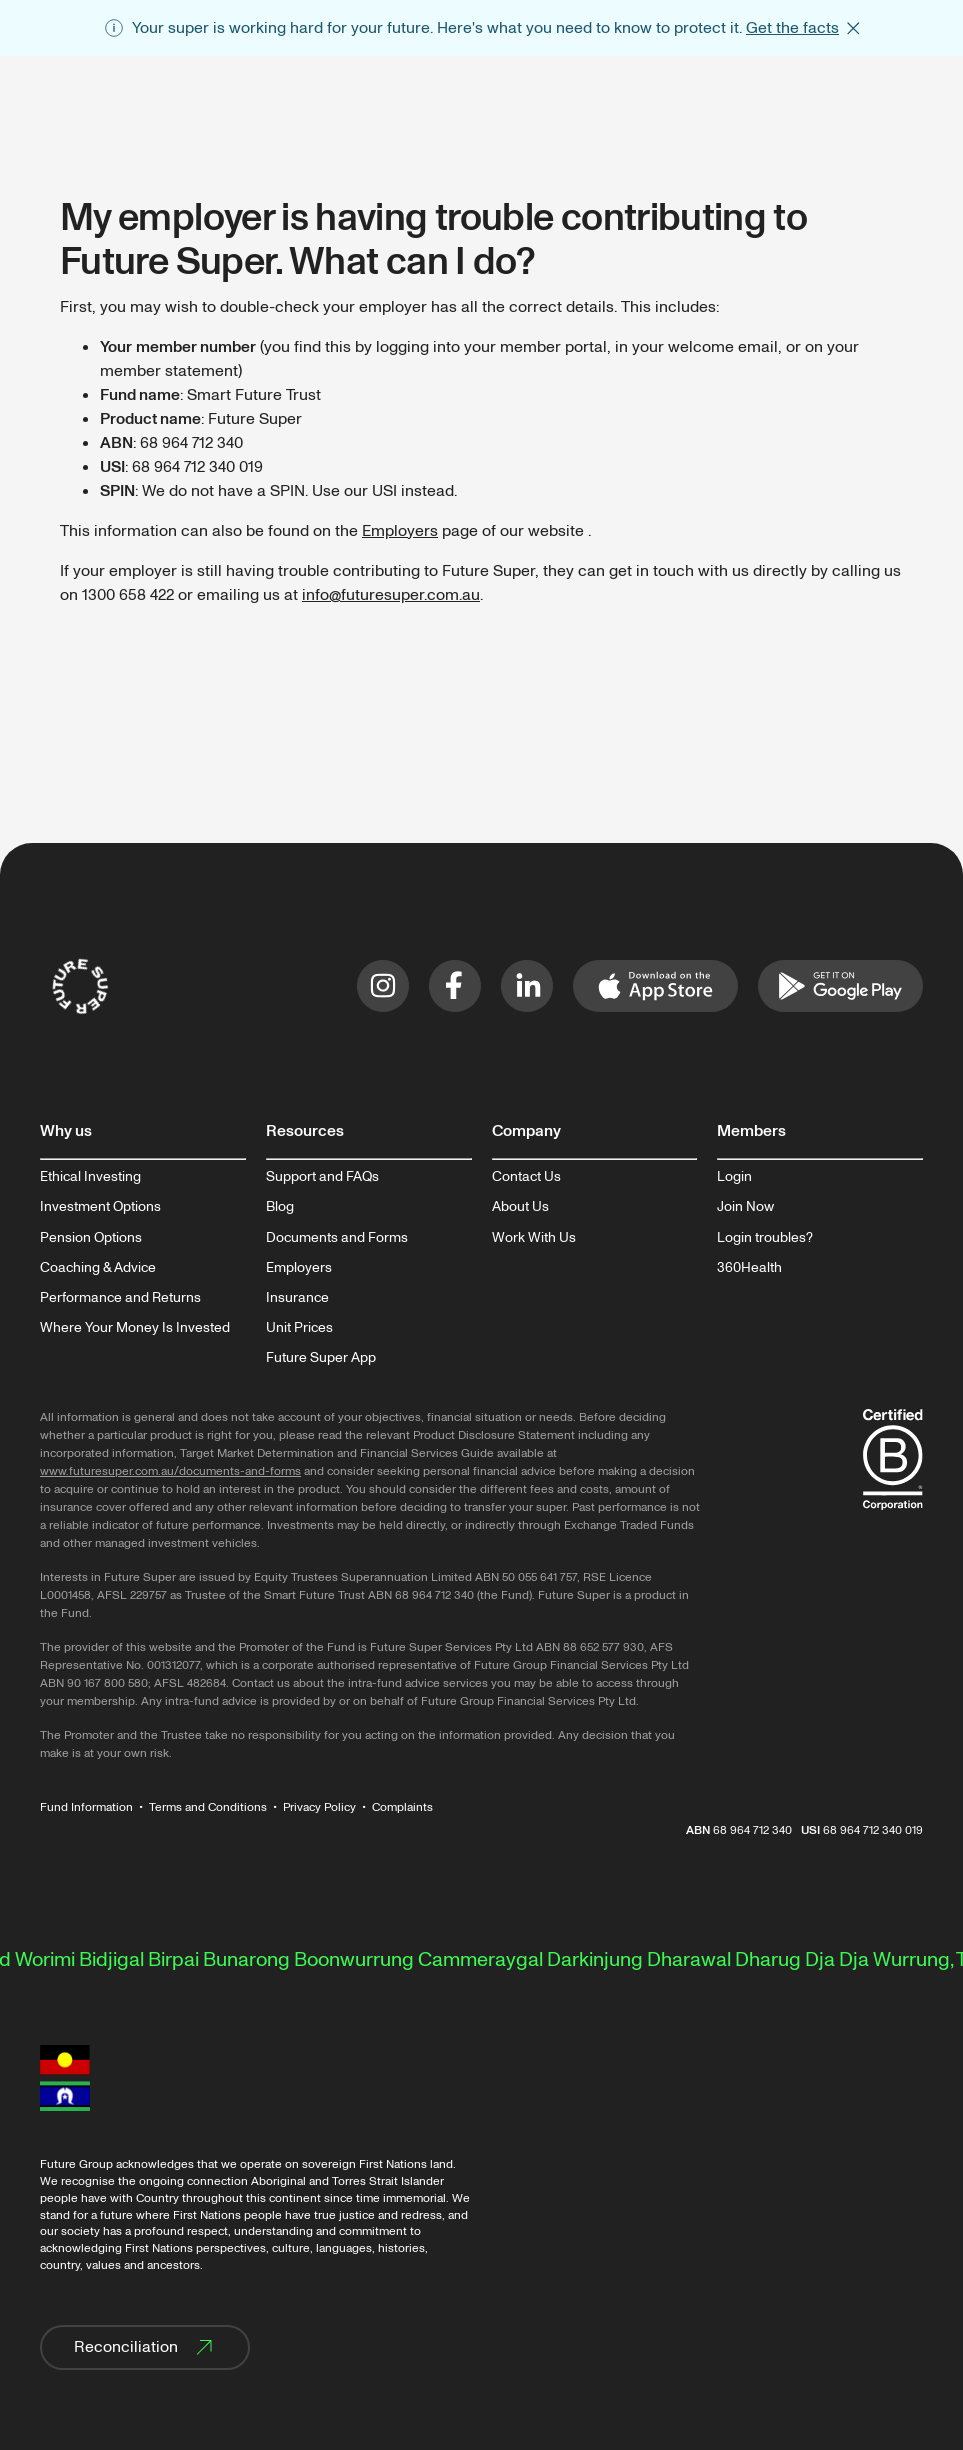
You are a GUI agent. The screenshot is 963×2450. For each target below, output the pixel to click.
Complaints (402, 1807)
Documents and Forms (337, 1238)
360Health (749, 1268)
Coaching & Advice (98, 1268)
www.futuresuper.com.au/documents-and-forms (170, 1471)
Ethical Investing (90, 1177)
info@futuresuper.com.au (391, 595)
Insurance (297, 1298)
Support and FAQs (322, 1177)
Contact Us (526, 1177)
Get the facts (792, 28)
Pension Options (91, 1238)
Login (734, 1177)
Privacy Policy (319, 1807)
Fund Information (86, 1807)
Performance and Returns (120, 1298)
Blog (280, 1207)
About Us (520, 1207)
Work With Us (534, 1238)
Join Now (745, 1207)
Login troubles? (765, 1238)
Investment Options (100, 1207)
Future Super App (321, 1358)
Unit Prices (299, 1328)
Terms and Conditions (208, 1807)
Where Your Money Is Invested (135, 1328)
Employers (400, 531)
